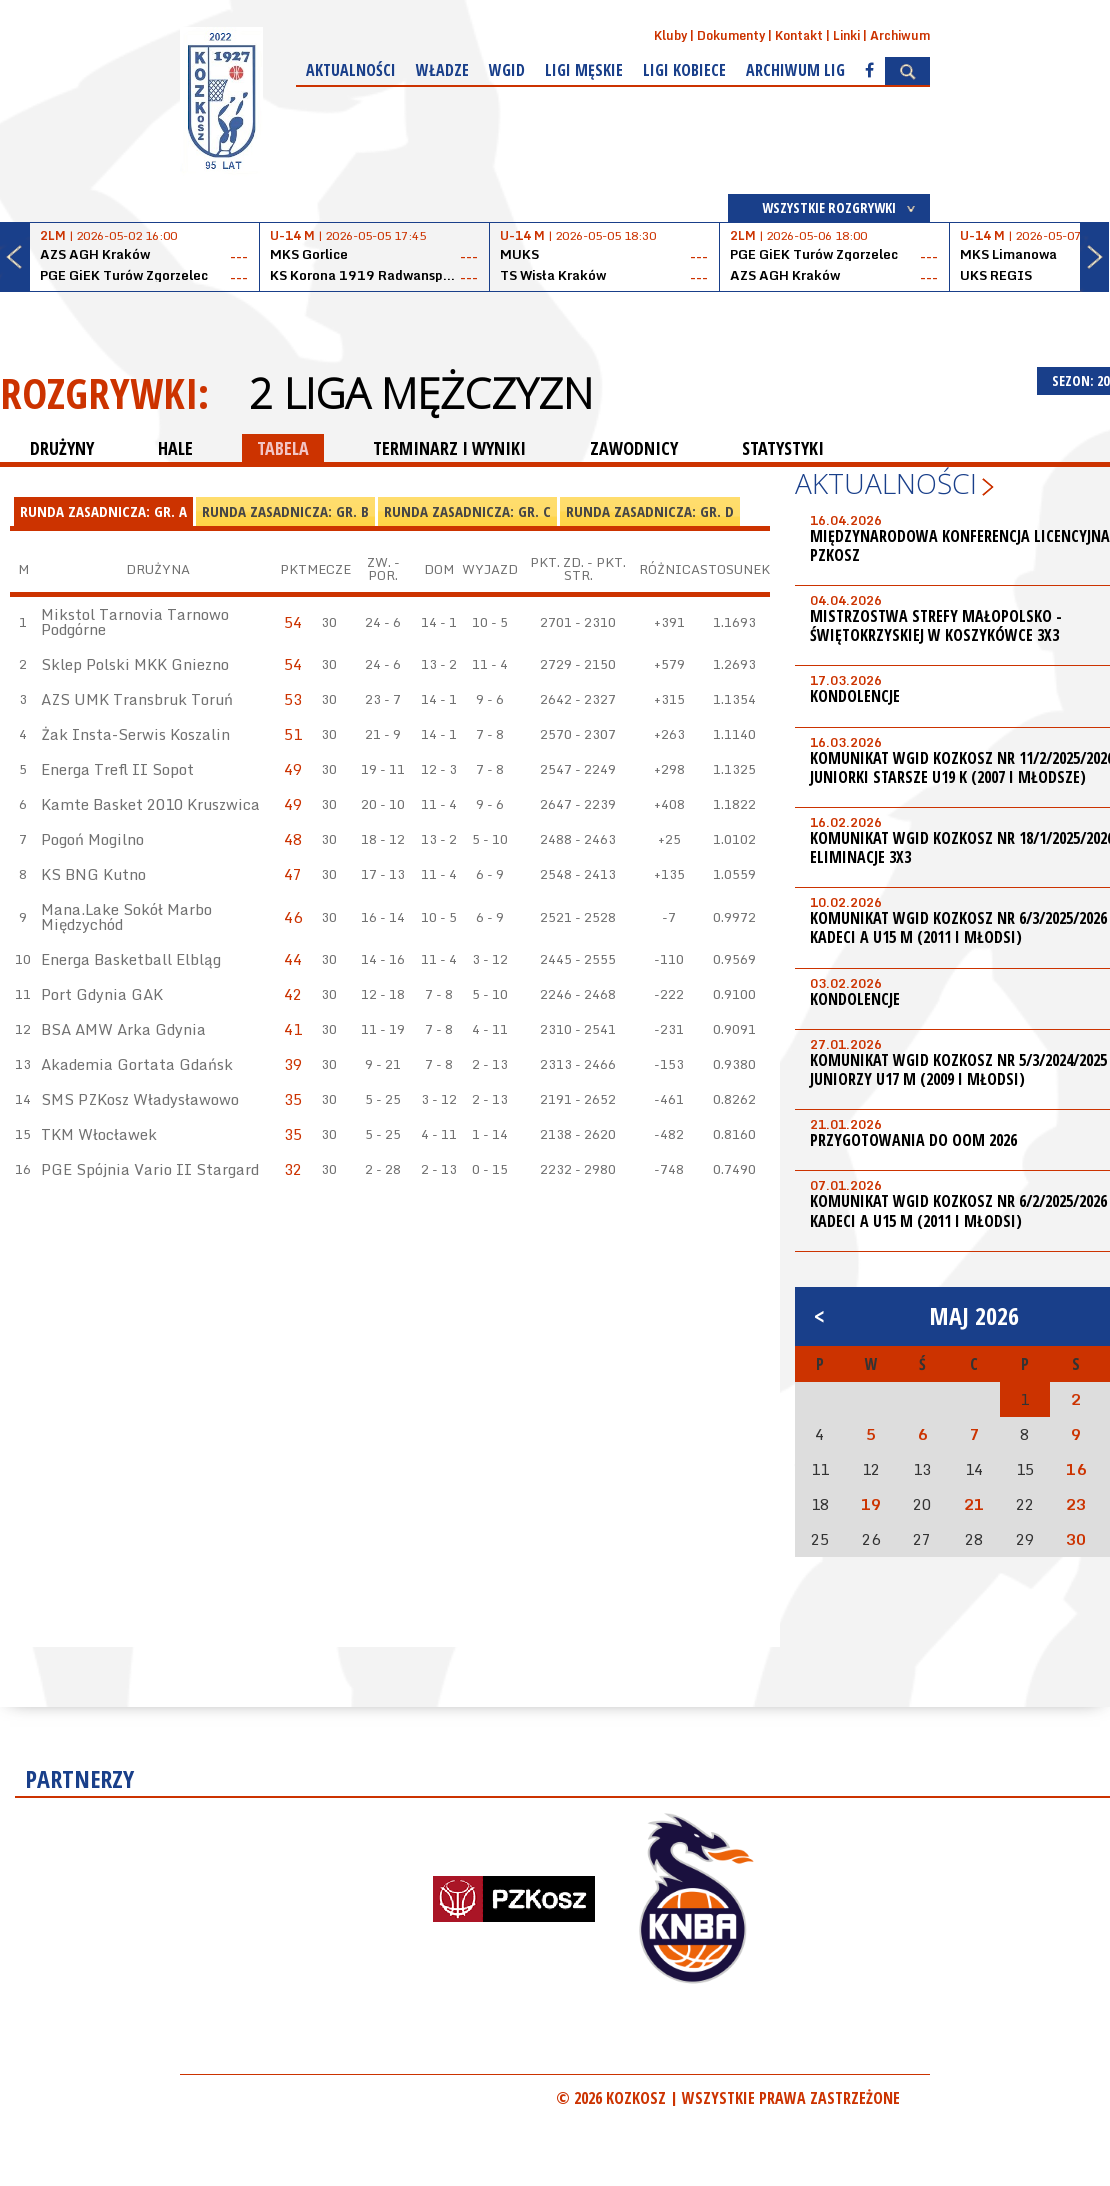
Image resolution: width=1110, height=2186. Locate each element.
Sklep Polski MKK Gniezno (135, 664)
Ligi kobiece (684, 70)
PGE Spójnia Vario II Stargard (150, 1169)
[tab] (103, 512)
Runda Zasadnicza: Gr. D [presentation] (650, 511)
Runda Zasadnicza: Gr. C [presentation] (467, 511)
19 (871, 1504)
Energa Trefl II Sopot (117, 769)
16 (1076, 1469)
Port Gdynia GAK (102, 994)
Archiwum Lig (795, 70)
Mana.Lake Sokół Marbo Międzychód (126, 916)
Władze (442, 70)
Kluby (670, 35)
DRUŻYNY (62, 448)
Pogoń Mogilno (92, 839)
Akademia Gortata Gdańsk (137, 1064)
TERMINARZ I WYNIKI (449, 448)
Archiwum (900, 35)
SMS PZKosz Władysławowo (140, 1099)
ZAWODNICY (634, 448)
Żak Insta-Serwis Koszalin (135, 734)
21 (974, 1504)
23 (1076, 1504)
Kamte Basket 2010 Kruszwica (150, 804)
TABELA (283, 448)
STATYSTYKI (783, 448)
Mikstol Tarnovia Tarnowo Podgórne (135, 621)
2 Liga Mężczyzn (421, 393)
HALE (175, 448)
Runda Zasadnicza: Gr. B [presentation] (285, 511)
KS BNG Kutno (93, 874)
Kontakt (799, 35)
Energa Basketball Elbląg (131, 959)
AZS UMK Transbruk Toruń (137, 699)
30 (1076, 1539)
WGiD (507, 70)
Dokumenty (731, 35)
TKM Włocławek (99, 1134)
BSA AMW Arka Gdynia (123, 1029)
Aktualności (351, 70)
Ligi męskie (584, 70)
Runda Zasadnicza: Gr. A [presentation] (103, 511)
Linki (846, 35)
